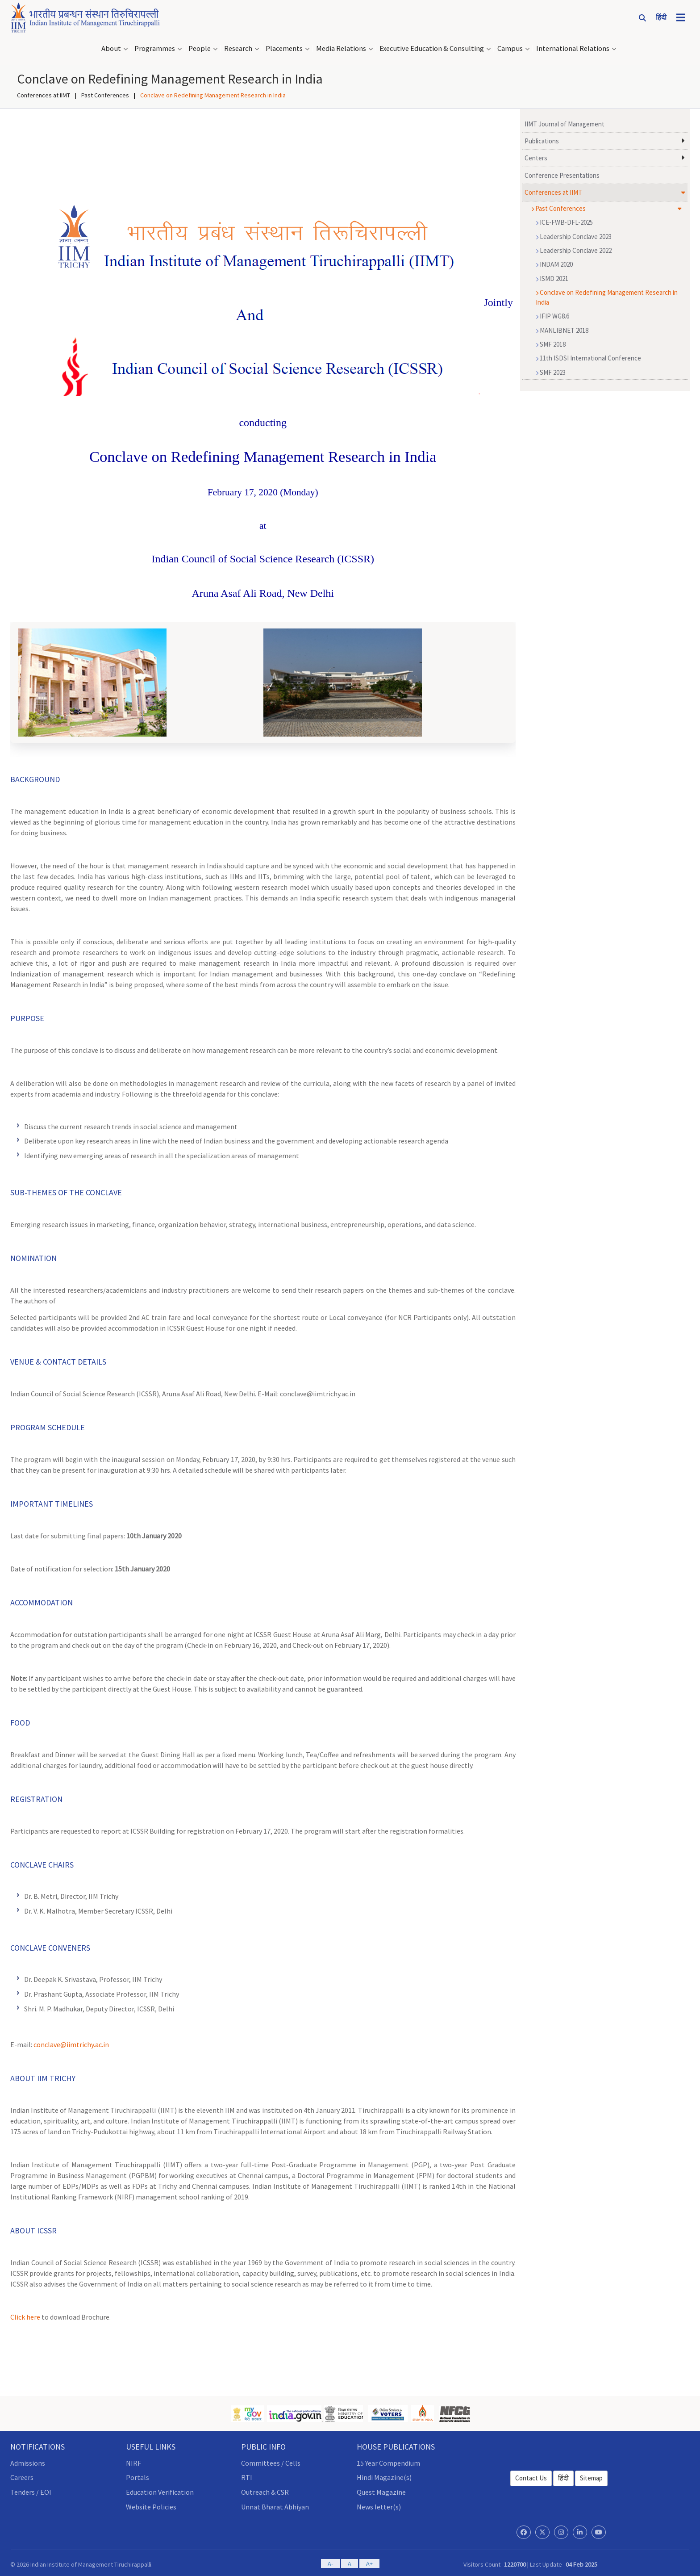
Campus (510, 46)
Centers (536, 156)
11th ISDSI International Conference (588, 356)
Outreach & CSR (265, 2490)
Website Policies (151, 2505)
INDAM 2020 (554, 262)
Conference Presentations (562, 173)
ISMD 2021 (552, 276)
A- (330, 2562)
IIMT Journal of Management (564, 122)
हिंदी (563, 2476)
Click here (25, 2315)
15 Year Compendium (388, 2461)
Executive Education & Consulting (431, 46)
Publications (542, 139)
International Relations (572, 46)
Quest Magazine (381, 2490)
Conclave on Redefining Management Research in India (607, 295)
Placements (284, 46)
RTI (246, 2475)
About (111, 46)
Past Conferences (105, 93)
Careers (21, 2475)
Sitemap (591, 2476)
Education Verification (160, 2490)
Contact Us (531, 2476)
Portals (137, 2475)
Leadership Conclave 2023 (574, 234)
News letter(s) (379, 2505)
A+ (369, 2562)
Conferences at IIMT (43, 93)
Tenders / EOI (30, 2490)
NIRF (133, 2461)
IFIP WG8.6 (552, 314)
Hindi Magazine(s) (384, 2475)
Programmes (154, 46)
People (199, 46)
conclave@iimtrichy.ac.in (71, 2042)
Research (238, 46)
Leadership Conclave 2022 (574, 248)
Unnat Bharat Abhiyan (275, 2505)
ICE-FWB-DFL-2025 (564, 220)
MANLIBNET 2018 (562, 328)
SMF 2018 (551, 342)
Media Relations (341, 46)
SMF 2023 (551, 370)
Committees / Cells (270, 2461)
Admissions (27, 2461)
